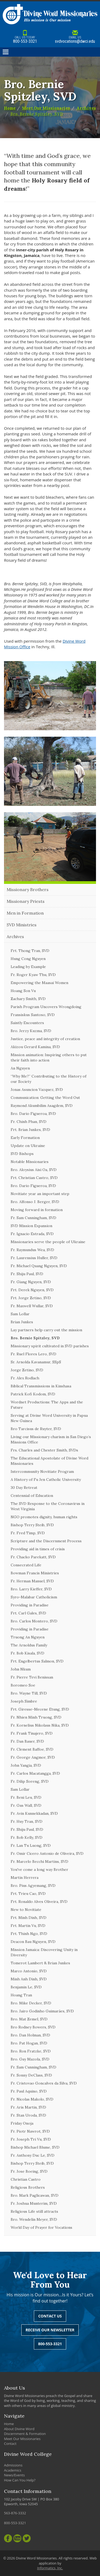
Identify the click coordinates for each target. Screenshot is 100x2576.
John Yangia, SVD (26, 1765)
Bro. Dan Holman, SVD (30, 2035)
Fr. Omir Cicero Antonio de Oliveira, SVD (47, 1853)
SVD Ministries (22, 924)
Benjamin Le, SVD (26, 1987)
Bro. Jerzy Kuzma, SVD (31, 1030)
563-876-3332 (15, 2513)
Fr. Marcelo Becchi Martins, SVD (39, 1861)
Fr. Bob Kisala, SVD (27, 1653)
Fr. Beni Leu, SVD (26, 1797)
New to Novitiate (26, 1909)
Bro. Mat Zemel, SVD (29, 2019)
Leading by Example (28, 966)
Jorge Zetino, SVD (27, 1370)
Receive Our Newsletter (50, 2329)
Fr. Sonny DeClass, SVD (31, 2075)
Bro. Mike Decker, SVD (31, 2003)
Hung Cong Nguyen (28, 958)
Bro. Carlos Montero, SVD (34, 1621)
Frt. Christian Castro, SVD (34, 1177)
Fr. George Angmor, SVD (33, 1757)
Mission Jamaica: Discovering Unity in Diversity (44, 1952)
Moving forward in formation (37, 1209)
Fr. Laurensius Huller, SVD (34, 1257)
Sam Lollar (20, 1314)
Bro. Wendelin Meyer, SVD (34, 2219)
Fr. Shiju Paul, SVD (27, 1273)
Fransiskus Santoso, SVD (33, 1014)
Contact (10, 2443)
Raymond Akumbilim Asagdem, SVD (42, 1105)
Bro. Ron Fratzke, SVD (31, 2051)
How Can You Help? (19, 2480)
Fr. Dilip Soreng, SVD (30, 1781)
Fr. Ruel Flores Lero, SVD (33, 1354)
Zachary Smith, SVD (28, 998)
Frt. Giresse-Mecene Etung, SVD (40, 1709)
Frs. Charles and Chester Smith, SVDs (44, 1450)
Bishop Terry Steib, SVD (32, 1525)
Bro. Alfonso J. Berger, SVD (35, 1201)
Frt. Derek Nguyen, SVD (32, 1289)
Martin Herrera (24, 1877)
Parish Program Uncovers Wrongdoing (46, 1006)
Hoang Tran (21, 1995)
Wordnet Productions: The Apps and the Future (47, 1405)
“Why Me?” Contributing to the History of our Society (48, 1079)
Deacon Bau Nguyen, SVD (33, 1941)
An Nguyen (20, 1068)
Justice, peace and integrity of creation (45, 1038)
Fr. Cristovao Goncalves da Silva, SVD (44, 2083)
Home (10, 108)
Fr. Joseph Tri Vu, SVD (31, 2139)
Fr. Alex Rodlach (25, 1378)
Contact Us (50, 2316)
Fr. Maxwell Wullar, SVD (32, 1305)
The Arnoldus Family (29, 1645)
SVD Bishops (22, 1153)
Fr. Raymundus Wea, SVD (32, 1249)
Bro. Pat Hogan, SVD (29, 2043)
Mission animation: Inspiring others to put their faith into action (49, 1057)
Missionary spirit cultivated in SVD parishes (50, 1346)
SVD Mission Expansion (31, 1225)
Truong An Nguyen (28, 1637)
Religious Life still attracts (34, 2211)
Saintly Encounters (27, 1022)
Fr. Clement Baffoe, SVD (32, 1749)
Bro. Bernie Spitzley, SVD (36, 113)
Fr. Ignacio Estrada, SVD (32, 1233)
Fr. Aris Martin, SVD (28, 2107)
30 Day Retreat (24, 1487)
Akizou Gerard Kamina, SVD (35, 1046)
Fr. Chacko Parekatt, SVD (33, 1557)
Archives (86, 108)
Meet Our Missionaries (46, 108)
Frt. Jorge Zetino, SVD (31, 1297)
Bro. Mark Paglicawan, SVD (34, 2195)
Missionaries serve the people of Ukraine (48, 1241)
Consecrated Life (26, 1565)
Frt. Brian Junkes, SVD (30, 1129)
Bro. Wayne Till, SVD (29, 1693)
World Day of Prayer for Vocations (41, 2227)
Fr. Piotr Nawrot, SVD (30, 2131)
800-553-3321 (25, 37)
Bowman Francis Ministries (35, 1573)
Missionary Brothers (28, 889)
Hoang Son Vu (23, 990)
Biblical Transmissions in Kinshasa (41, 1386)
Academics (12, 2470)
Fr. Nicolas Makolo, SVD (32, 2099)
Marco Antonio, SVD (29, 1971)
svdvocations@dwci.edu (75, 37)
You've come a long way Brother (39, 1869)
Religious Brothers (28, 2187)
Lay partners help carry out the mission (46, 1330)
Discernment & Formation (25, 2433)
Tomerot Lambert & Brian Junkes (40, 1963)
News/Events (14, 2475)
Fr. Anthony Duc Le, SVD (32, 2155)
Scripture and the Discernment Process (46, 1541)
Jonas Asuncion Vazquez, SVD (37, 1089)
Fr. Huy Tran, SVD (26, 1821)
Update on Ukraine (28, 1145)
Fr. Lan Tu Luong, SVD (31, 1845)
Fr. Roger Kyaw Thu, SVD (33, 974)
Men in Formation (25, 913)
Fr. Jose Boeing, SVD (29, 2171)
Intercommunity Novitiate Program (42, 1471)
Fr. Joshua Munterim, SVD (34, 2203)
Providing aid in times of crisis (38, 1549)
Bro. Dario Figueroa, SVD (33, 1113)
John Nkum (21, 1669)
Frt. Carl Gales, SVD (28, 1613)
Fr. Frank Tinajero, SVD (32, 1733)
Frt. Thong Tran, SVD (30, 950)
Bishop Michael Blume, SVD (35, 2147)
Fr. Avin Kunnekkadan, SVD (34, 1813)
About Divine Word (19, 2428)
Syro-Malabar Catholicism (34, 1597)
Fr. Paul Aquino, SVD (29, 2091)
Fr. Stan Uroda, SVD (28, 2115)
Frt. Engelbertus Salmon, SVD (37, 1661)
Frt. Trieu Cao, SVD (28, 1893)
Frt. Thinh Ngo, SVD (29, 1933)
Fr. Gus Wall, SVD (26, 1805)
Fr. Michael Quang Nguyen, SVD (39, 1265)
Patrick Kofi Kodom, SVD (33, 1394)
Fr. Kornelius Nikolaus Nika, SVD (40, 1725)
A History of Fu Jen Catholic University (46, 1479)
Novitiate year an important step (40, 1193)
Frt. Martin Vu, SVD (28, 1925)
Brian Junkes (22, 1322)
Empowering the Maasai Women (39, 982)
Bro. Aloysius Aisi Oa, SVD (34, 1169)
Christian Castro (26, 2179)
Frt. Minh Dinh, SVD (28, 1917)
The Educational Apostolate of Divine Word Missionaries (49, 1461)
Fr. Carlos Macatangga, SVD (35, 1773)
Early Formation (25, 1137)
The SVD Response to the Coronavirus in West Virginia (48, 1506)
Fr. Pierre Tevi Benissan (32, 1677)
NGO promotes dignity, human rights (44, 1517)
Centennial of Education (32, 1495)
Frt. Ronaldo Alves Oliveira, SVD (39, 1901)
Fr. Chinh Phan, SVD (28, 1121)
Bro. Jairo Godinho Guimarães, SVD (42, 2011)
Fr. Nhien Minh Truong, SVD (36, 1717)
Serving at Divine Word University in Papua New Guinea (49, 1418)
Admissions (13, 2465)
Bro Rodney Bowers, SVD (33, 2027)
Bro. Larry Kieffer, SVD (31, 1589)
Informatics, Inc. (50, 2568)
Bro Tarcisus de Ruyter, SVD (36, 1428)
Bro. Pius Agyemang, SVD (33, 1885)
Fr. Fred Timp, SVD (28, 1533)
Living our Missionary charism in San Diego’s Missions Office (51, 1439)
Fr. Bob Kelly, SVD (26, 1837)
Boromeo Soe (23, 1685)
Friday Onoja (22, 2123)
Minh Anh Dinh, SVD (29, 1979)
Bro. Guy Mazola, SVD (30, 2059)
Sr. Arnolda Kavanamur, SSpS (36, 1362)
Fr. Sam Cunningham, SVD (33, 1217)
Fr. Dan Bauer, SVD (27, 1741)
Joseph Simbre (24, 1701)
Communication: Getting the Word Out (45, 1097)
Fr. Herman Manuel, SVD (32, 1581)
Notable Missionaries (30, 1161)
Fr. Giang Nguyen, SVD (31, 1281)
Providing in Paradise (30, 1605)
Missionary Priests (26, 901)
